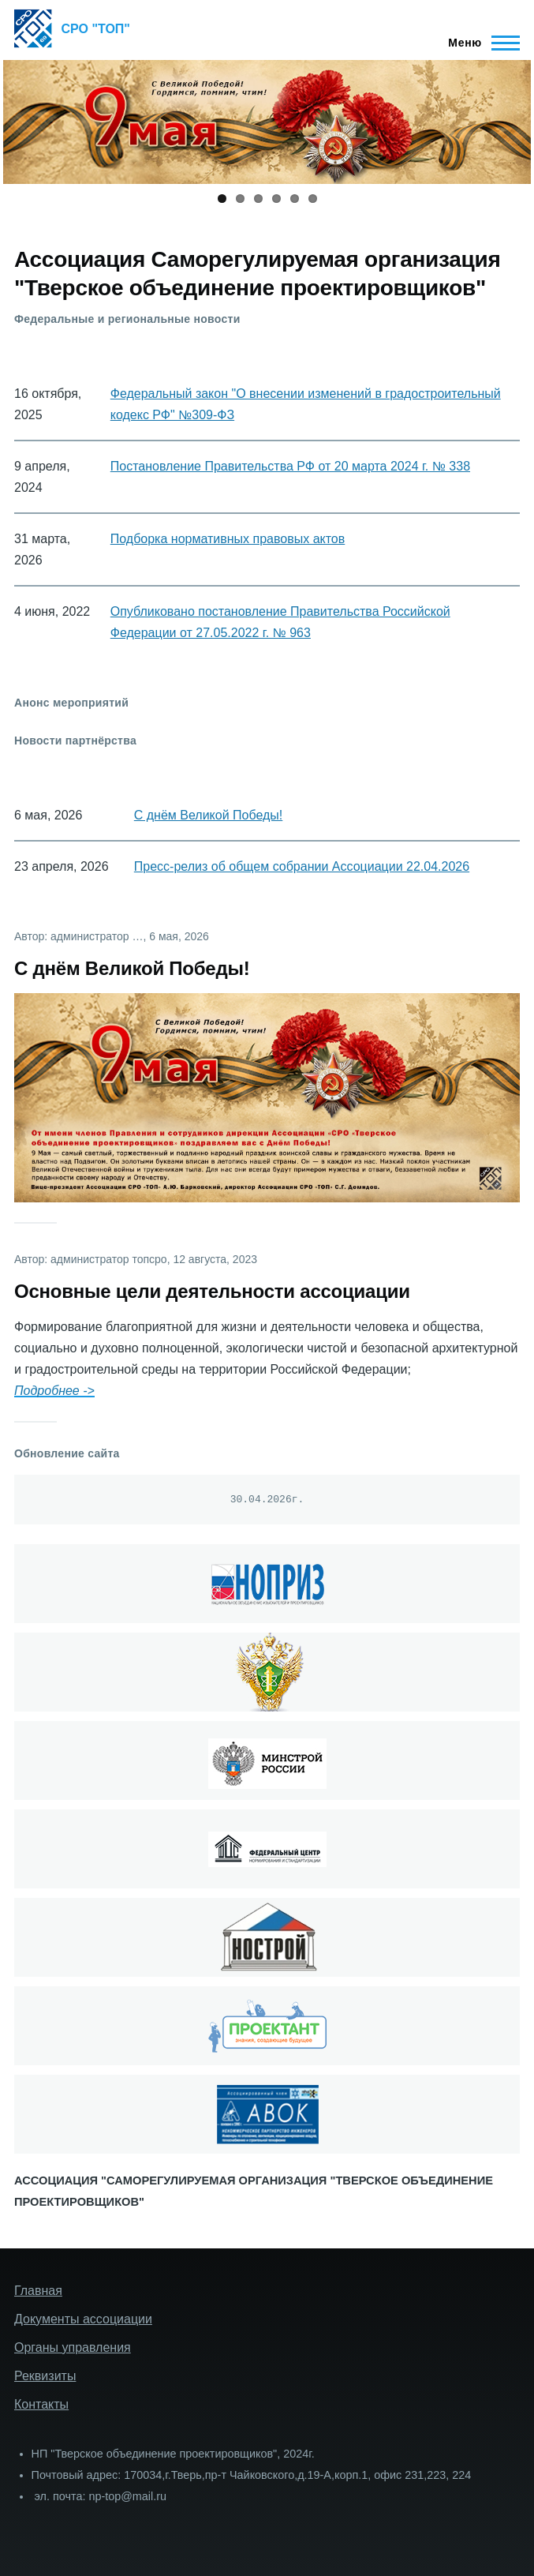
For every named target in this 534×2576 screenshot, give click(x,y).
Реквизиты (45, 2376)
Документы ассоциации (83, 2319)
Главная (38, 2290)
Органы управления (72, 2347)
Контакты (41, 2404)
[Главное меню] (479, 42)
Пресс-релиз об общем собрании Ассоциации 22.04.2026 (301, 866)
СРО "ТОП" (96, 29)
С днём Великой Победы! (208, 815)
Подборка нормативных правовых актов (227, 539)
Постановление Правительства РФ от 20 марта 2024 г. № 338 (290, 466)
